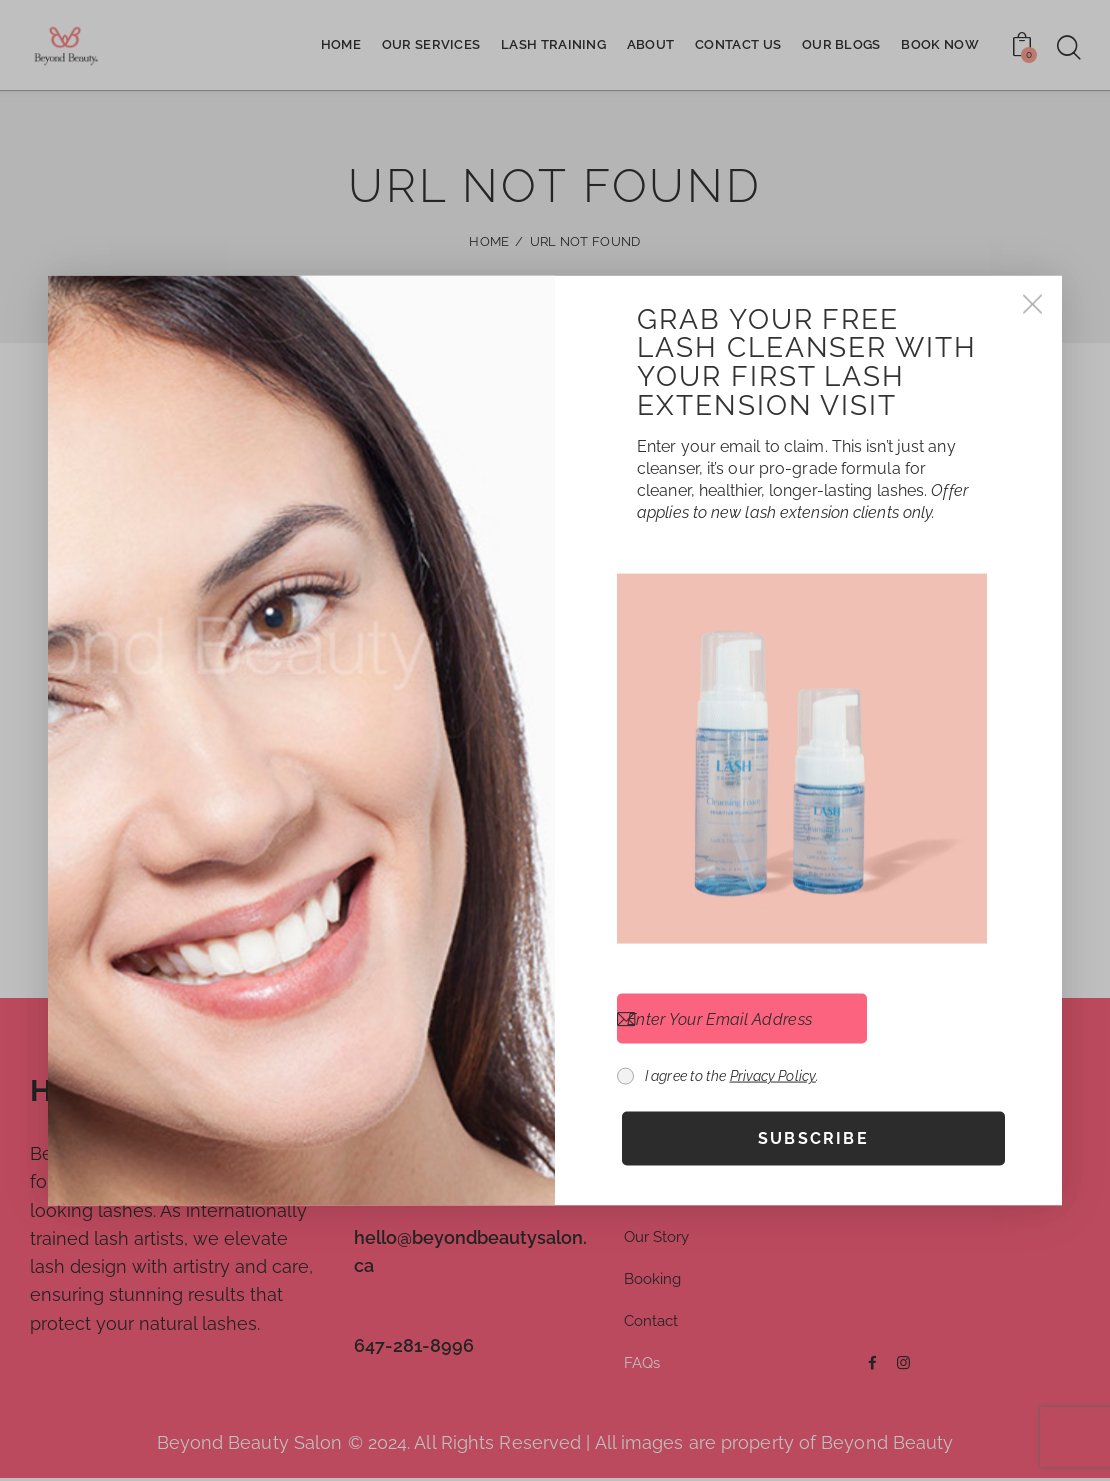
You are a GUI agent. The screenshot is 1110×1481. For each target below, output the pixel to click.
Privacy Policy (773, 1076)
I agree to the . (732, 1076)
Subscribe (813, 1138)
